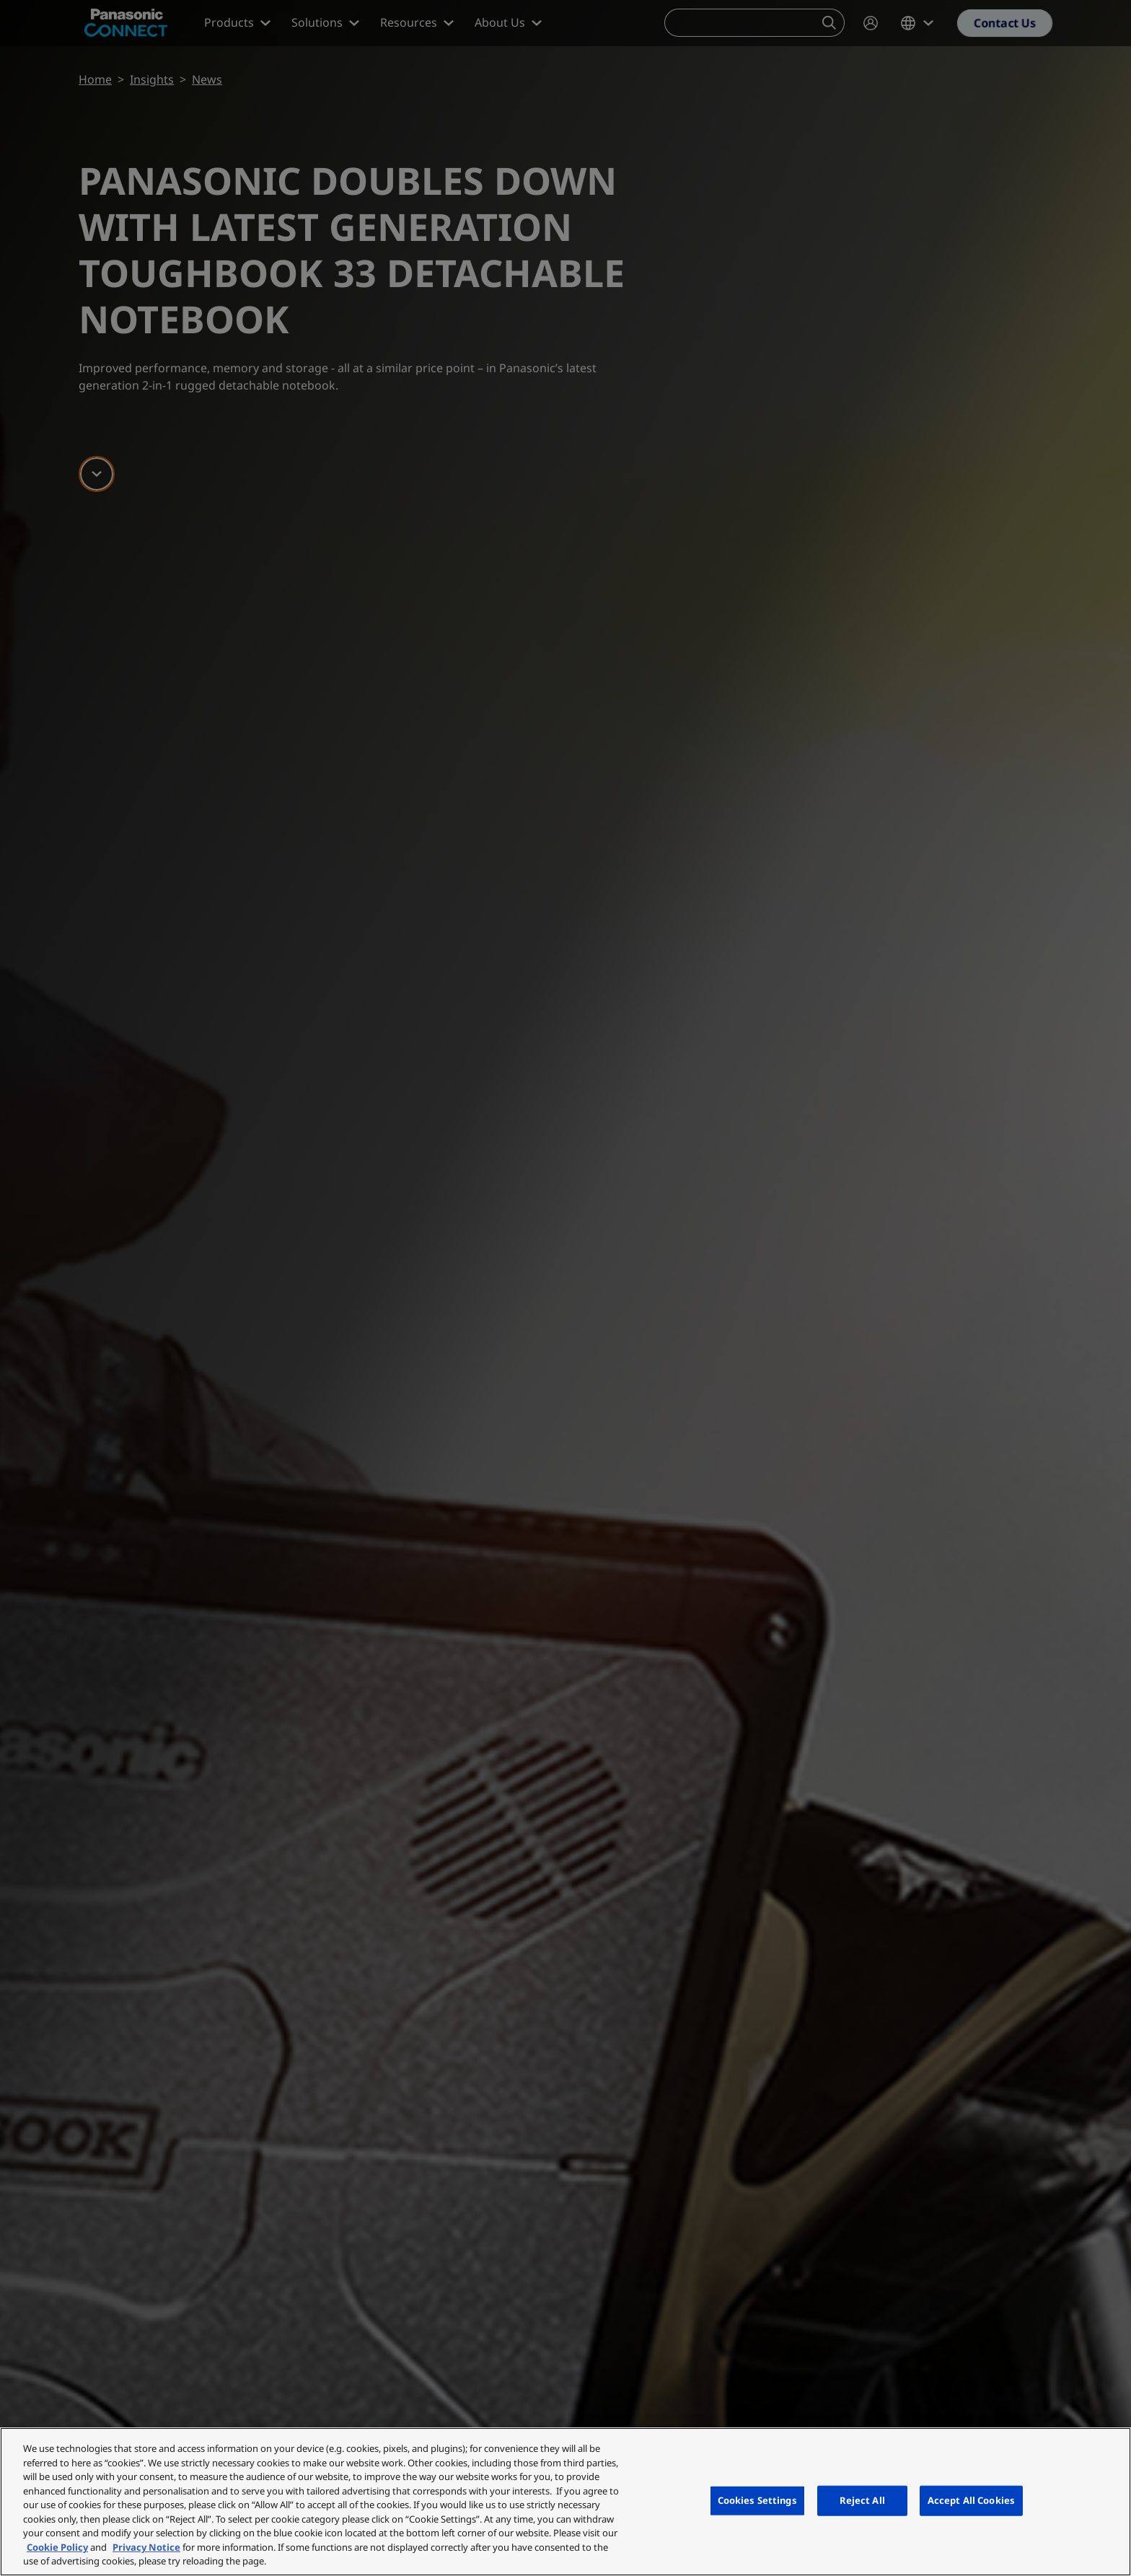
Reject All (862, 2500)
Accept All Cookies (971, 2500)
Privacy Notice (146, 2547)
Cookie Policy (57, 2547)
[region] (565, 2501)
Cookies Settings (757, 2500)
